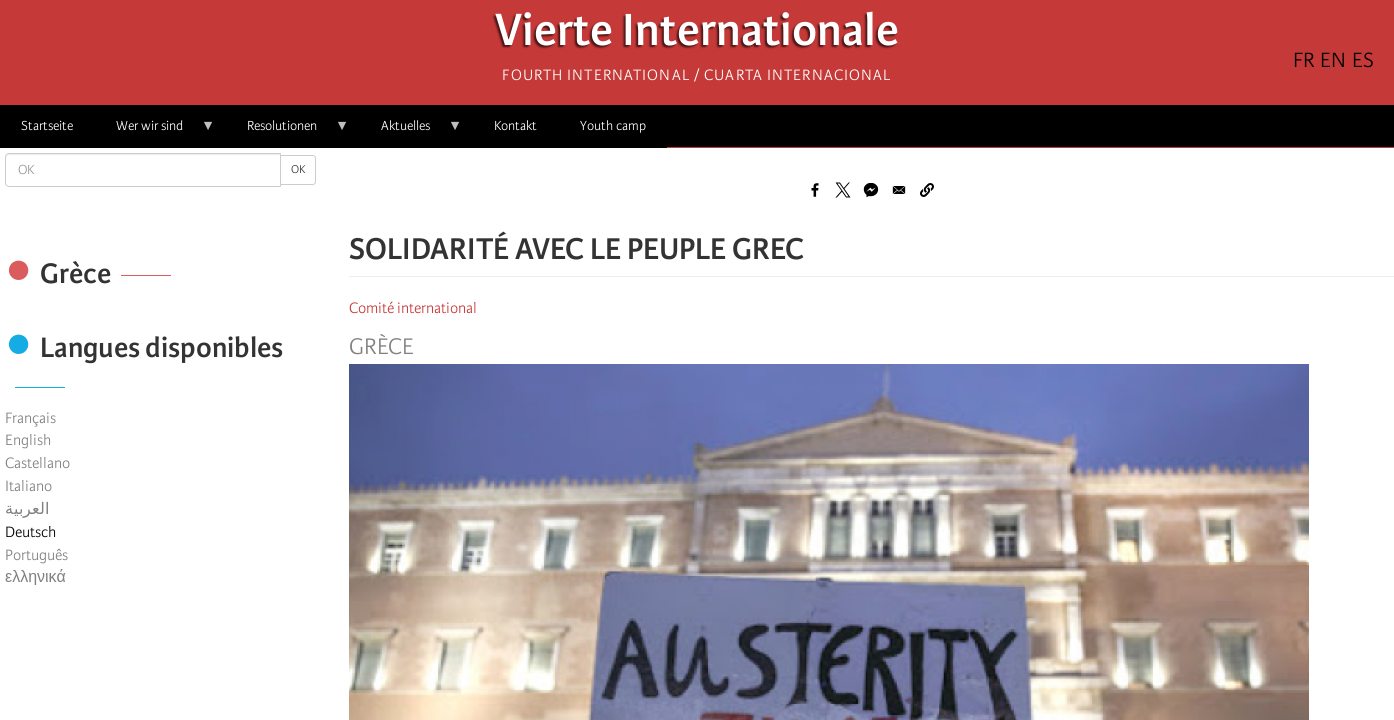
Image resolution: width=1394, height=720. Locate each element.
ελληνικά (35, 577)
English (28, 440)
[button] (927, 190)
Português (36, 555)
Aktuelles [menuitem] (411, 132)
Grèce (381, 347)
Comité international (413, 308)
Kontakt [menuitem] (515, 125)
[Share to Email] (899, 190)
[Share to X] (843, 190)
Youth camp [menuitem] (613, 125)
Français (30, 418)
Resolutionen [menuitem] (287, 132)
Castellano (37, 463)
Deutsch (30, 532)
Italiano (28, 486)
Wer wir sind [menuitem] (155, 132)
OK (298, 169)
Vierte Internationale (697, 35)
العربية (27, 509)
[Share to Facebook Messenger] (871, 190)
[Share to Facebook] (815, 190)
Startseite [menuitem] (47, 125)
